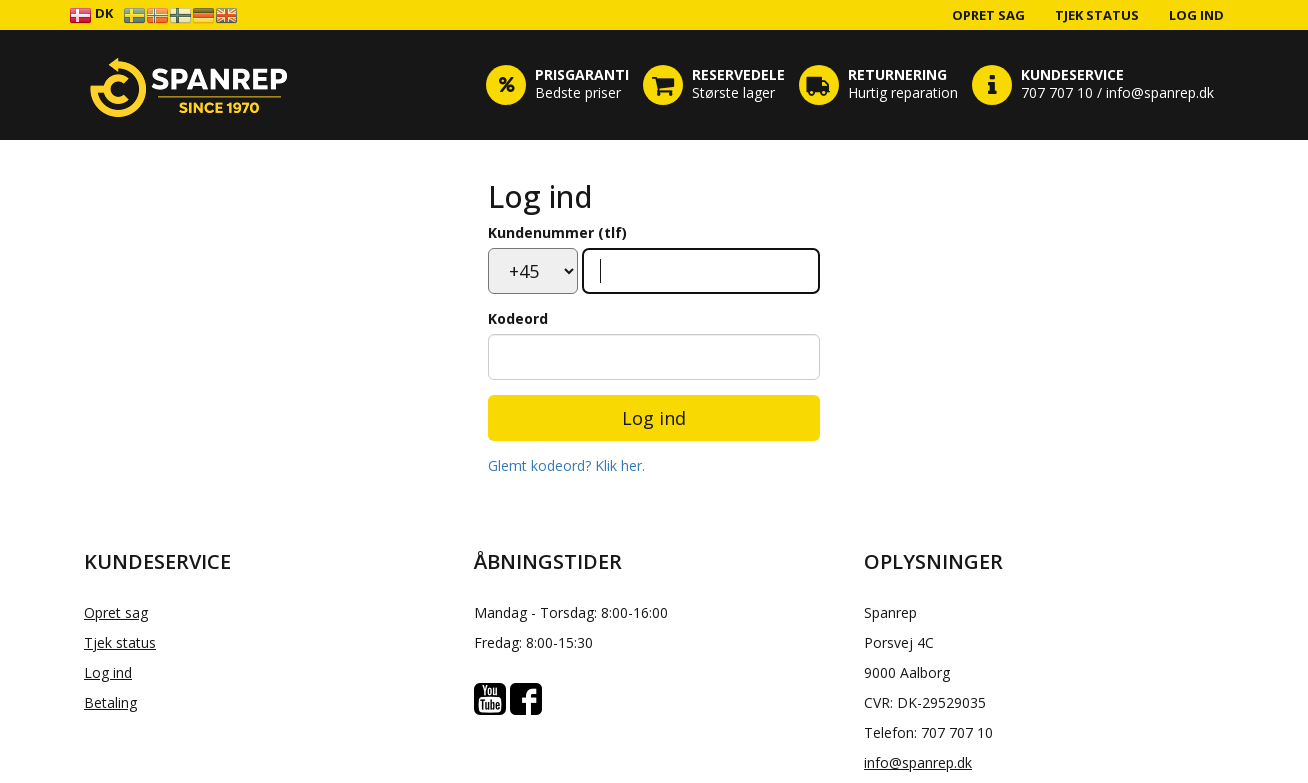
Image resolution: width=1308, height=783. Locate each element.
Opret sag (988, 15)
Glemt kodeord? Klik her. (566, 465)
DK (91, 14)
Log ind (1196, 15)
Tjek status (1097, 15)
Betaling (110, 702)
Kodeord (518, 318)
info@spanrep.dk (918, 762)
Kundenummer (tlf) (557, 232)
